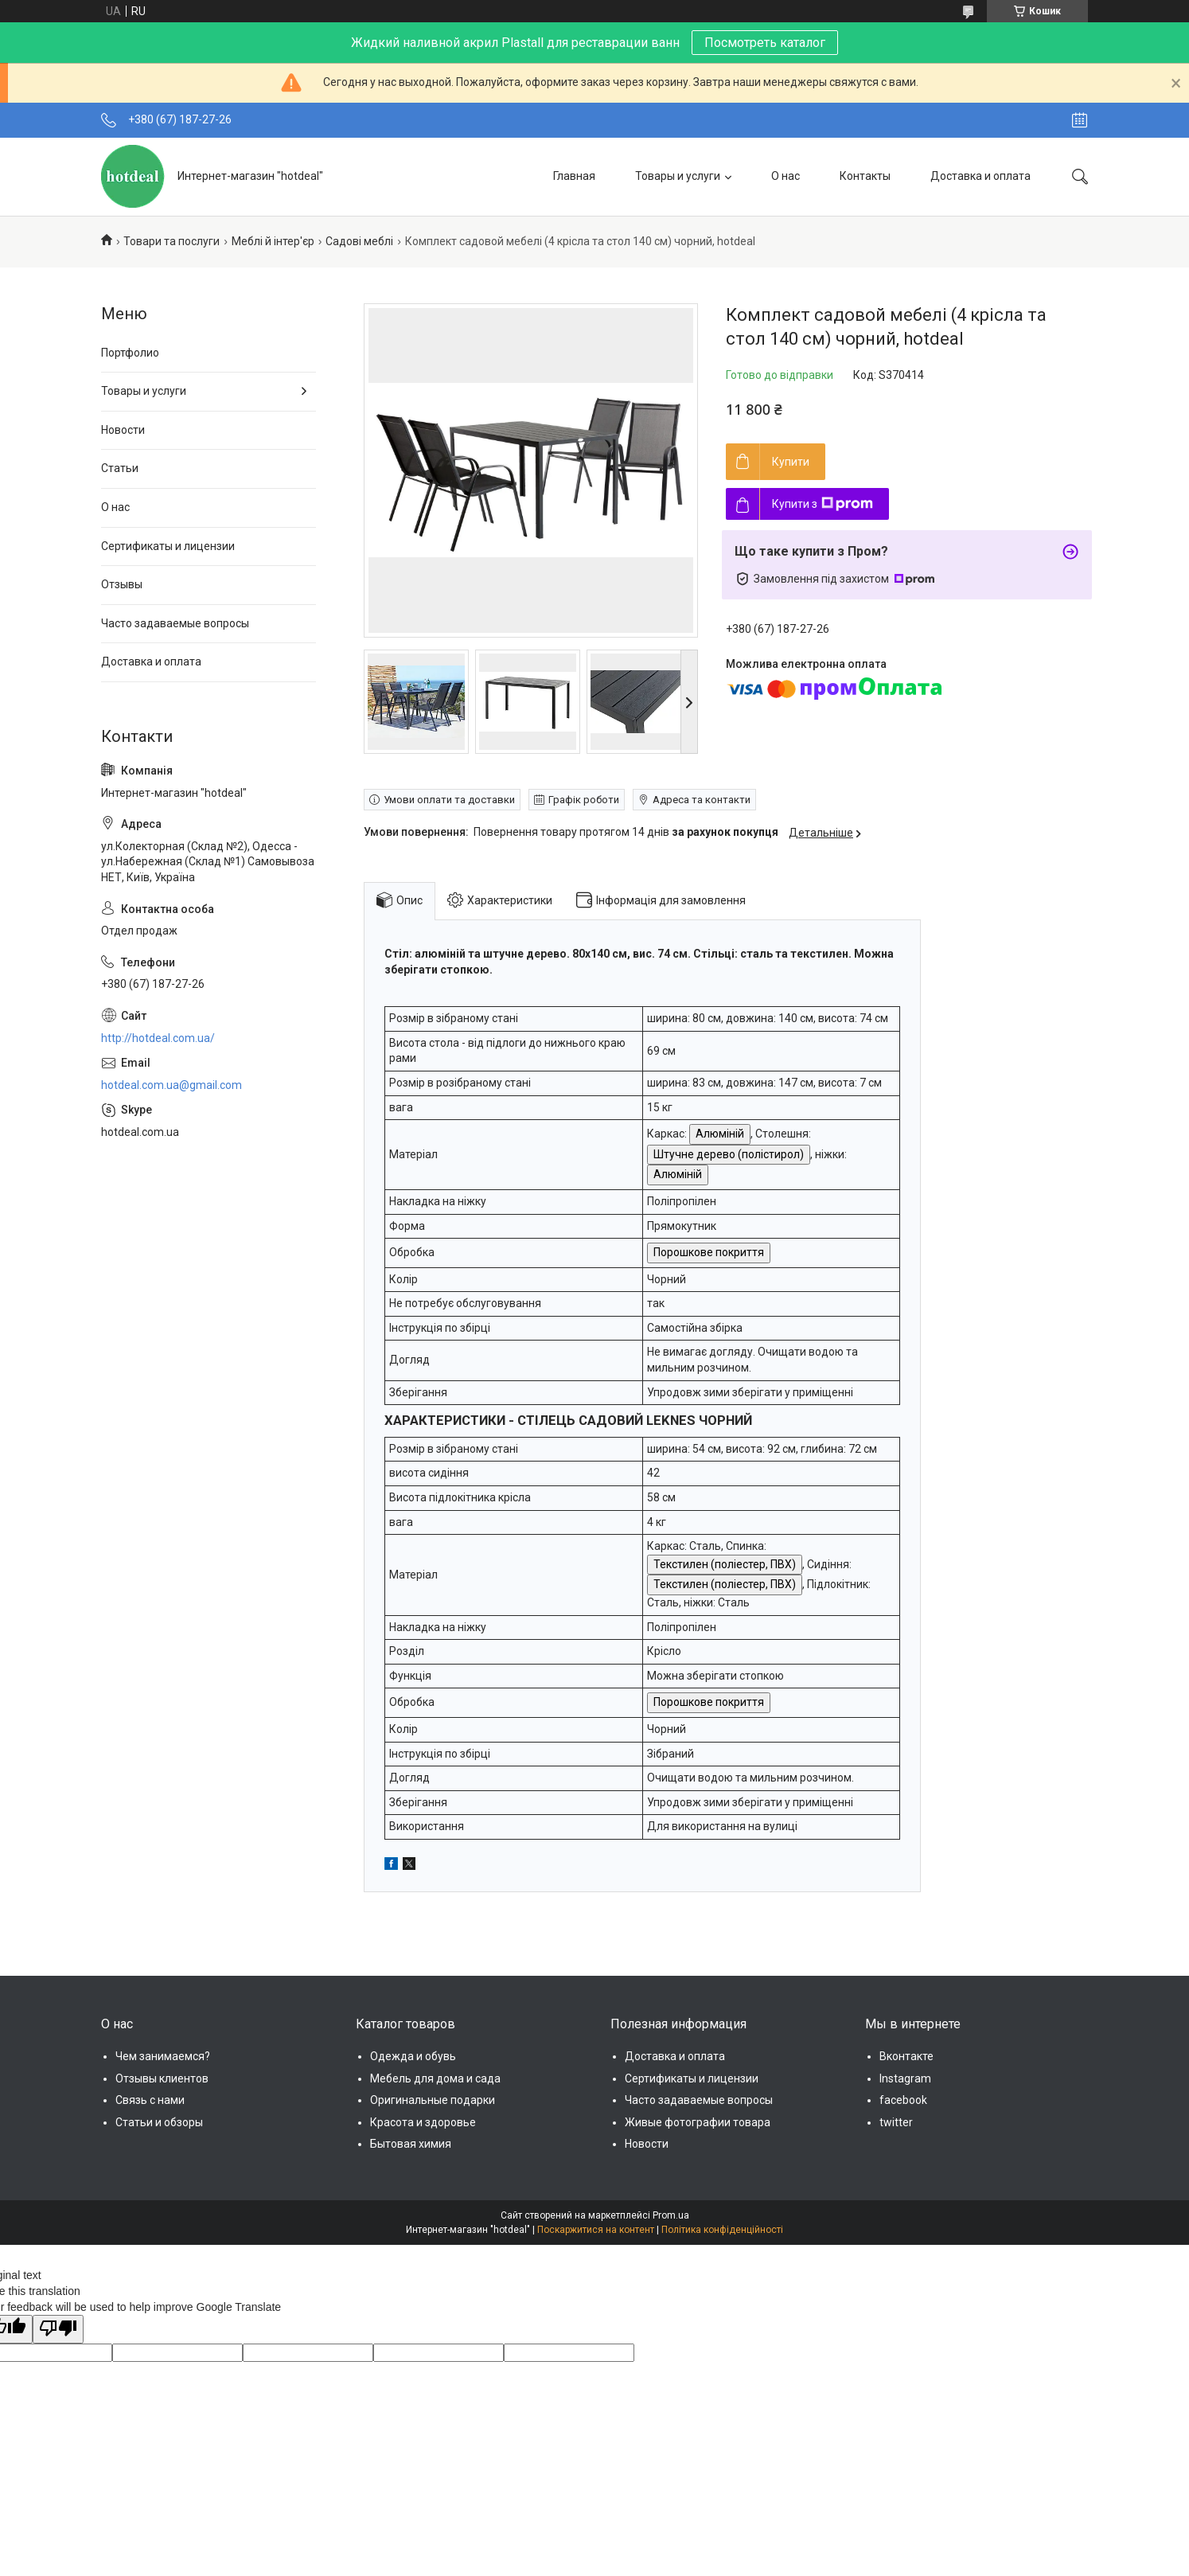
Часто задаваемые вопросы (175, 623)
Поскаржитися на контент (595, 2229)
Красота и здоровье (423, 2122)
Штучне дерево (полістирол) (728, 1154)
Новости (123, 429)
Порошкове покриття (708, 1252)
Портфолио (130, 352)
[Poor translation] (58, 2329)
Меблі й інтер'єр (273, 241)
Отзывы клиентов (162, 2078)
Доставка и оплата (980, 176)
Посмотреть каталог (764, 42)
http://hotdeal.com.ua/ (158, 1038)
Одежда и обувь (413, 2056)
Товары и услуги (677, 176)
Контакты (865, 176)
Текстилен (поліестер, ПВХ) (724, 1564)
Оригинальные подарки (432, 2100)
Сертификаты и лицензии (168, 546)
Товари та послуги (171, 241)
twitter (896, 2122)
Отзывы (121, 584)
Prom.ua (671, 2215)
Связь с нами (150, 2100)
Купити (790, 461)
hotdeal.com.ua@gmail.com (171, 1085)
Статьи (119, 468)
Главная (574, 176)
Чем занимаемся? (162, 2056)
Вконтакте (906, 2056)
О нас (785, 176)
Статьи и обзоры (159, 2122)
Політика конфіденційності (722, 2229)
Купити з (822, 504)
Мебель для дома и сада (435, 2078)
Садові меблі (359, 241)
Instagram (905, 2078)
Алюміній (720, 1133)
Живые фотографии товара (697, 2122)
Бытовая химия (410, 2143)
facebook (903, 2100)
